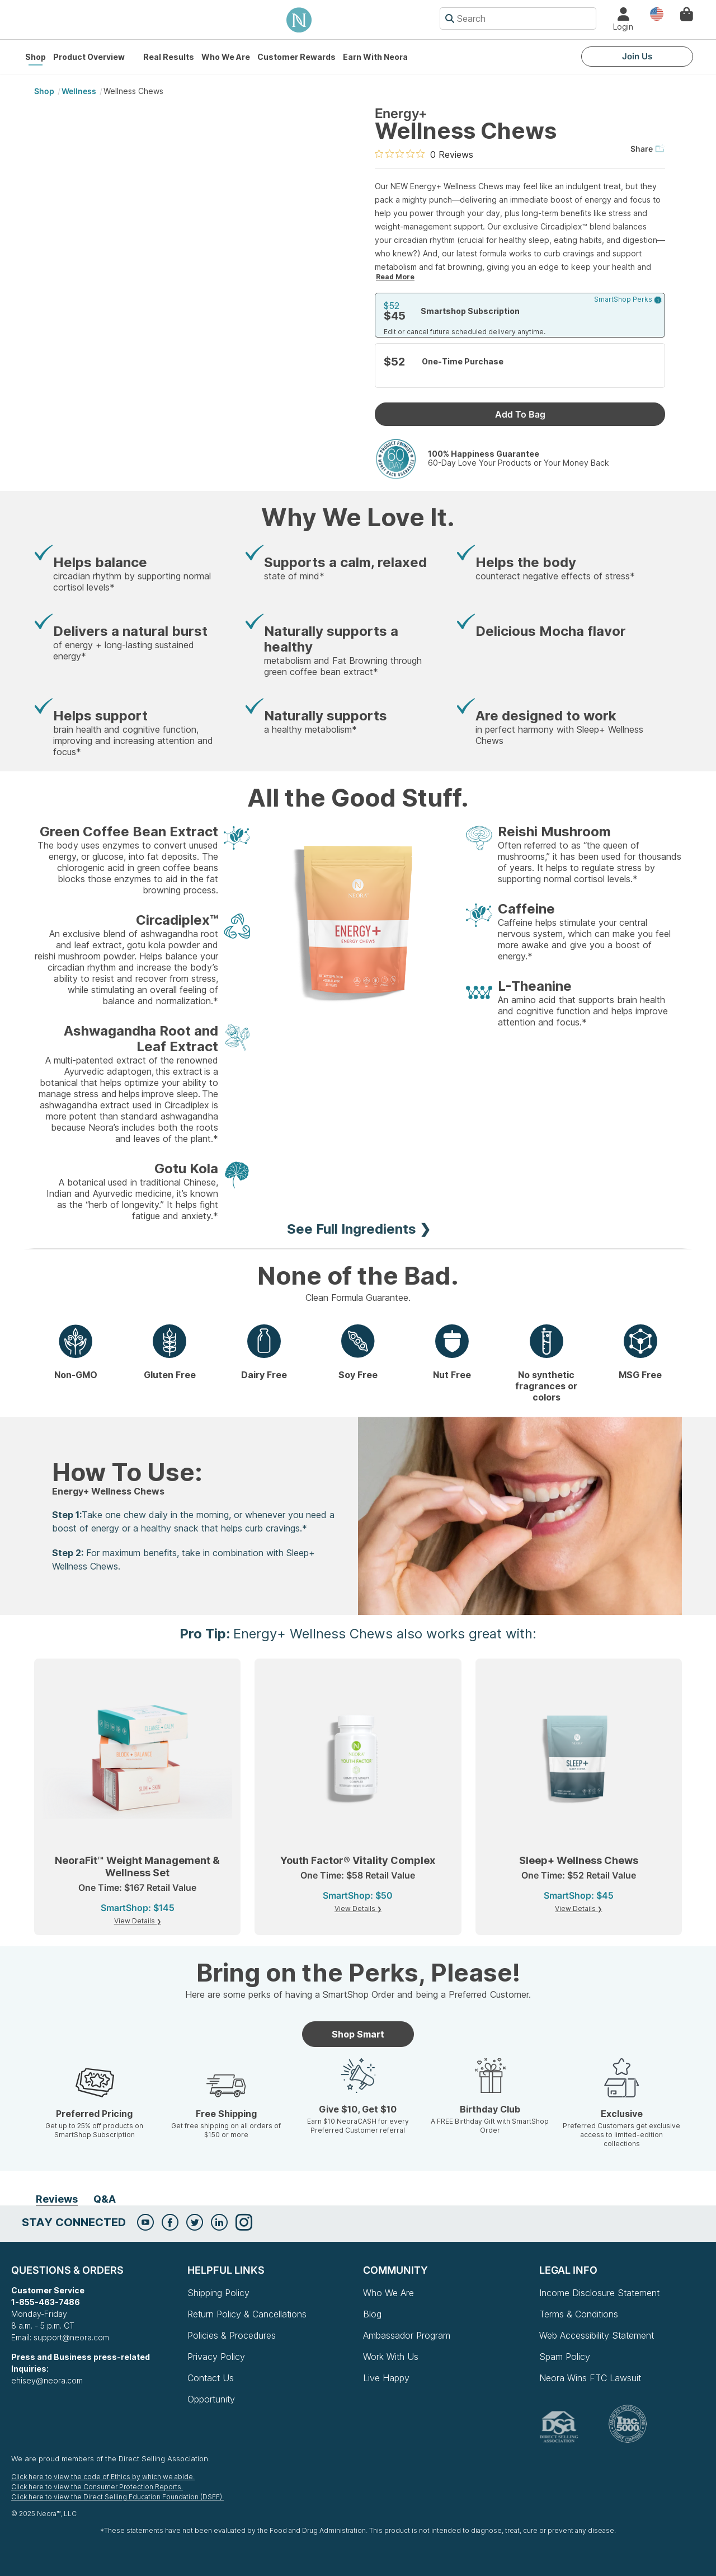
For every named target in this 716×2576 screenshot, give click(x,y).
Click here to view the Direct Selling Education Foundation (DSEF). (117, 2497)
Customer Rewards (296, 57)
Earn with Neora (375, 57)
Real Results (168, 57)
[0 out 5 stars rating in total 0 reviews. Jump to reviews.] (424, 154)
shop (44, 91)
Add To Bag (520, 414)
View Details (135, 1921)
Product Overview (89, 57)
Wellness (79, 91)
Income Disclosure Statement (599, 2292)
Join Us (637, 56)
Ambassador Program (406, 2335)
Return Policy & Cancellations (247, 2314)
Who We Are (225, 57)
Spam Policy (564, 2356)
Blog (372, 2314)
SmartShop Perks (628, 299)
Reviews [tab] (57, 2199)
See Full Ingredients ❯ (359, 1229)
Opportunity (211, 2399)
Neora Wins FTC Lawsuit (590, 2377)
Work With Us (390, 2356)
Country (656, 13)
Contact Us (210, 2377)
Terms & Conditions (578, 2314)
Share (647, 148)
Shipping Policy (218, 2292)
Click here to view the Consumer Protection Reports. (97, 2487)
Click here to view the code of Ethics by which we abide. (103, 2476)
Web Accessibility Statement (596, 2335)
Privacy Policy (216, 2356)
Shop (35, 57)
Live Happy (386, 2377)
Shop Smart (358, 2034)
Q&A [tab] (104, 2199)
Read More (395, 277)
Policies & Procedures (231, 2335)
